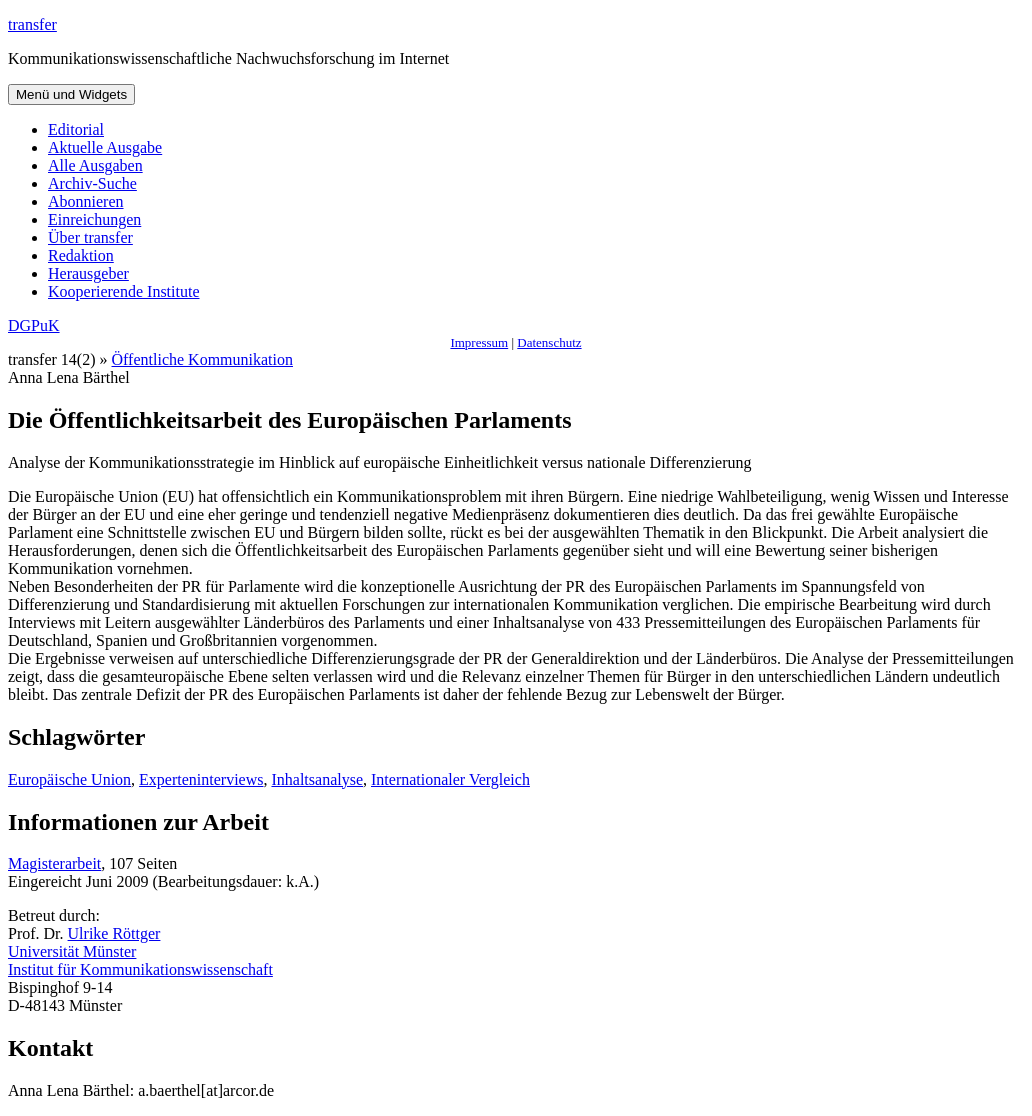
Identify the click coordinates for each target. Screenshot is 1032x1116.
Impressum (479, 342)
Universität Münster (72, 951)
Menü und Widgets (71, 94)
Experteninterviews (201, 779)
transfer (32, 24)
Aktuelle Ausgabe (105, 147)
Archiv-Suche (92, 183)
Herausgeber (88, 273)
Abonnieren (86, 201)
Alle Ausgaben (95, 165)
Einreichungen (94, 219)
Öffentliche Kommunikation (202, 359)
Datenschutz (549, 342)
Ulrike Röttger (114, 933)
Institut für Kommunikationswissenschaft (140, 969)
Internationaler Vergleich (450, 779)
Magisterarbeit (54, 863)
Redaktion (81, 255)
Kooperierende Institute (124, 291)
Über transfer (90, 237)
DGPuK (34, 325)
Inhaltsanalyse (317, 779)
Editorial (76, 129)
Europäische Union (69, 779)
